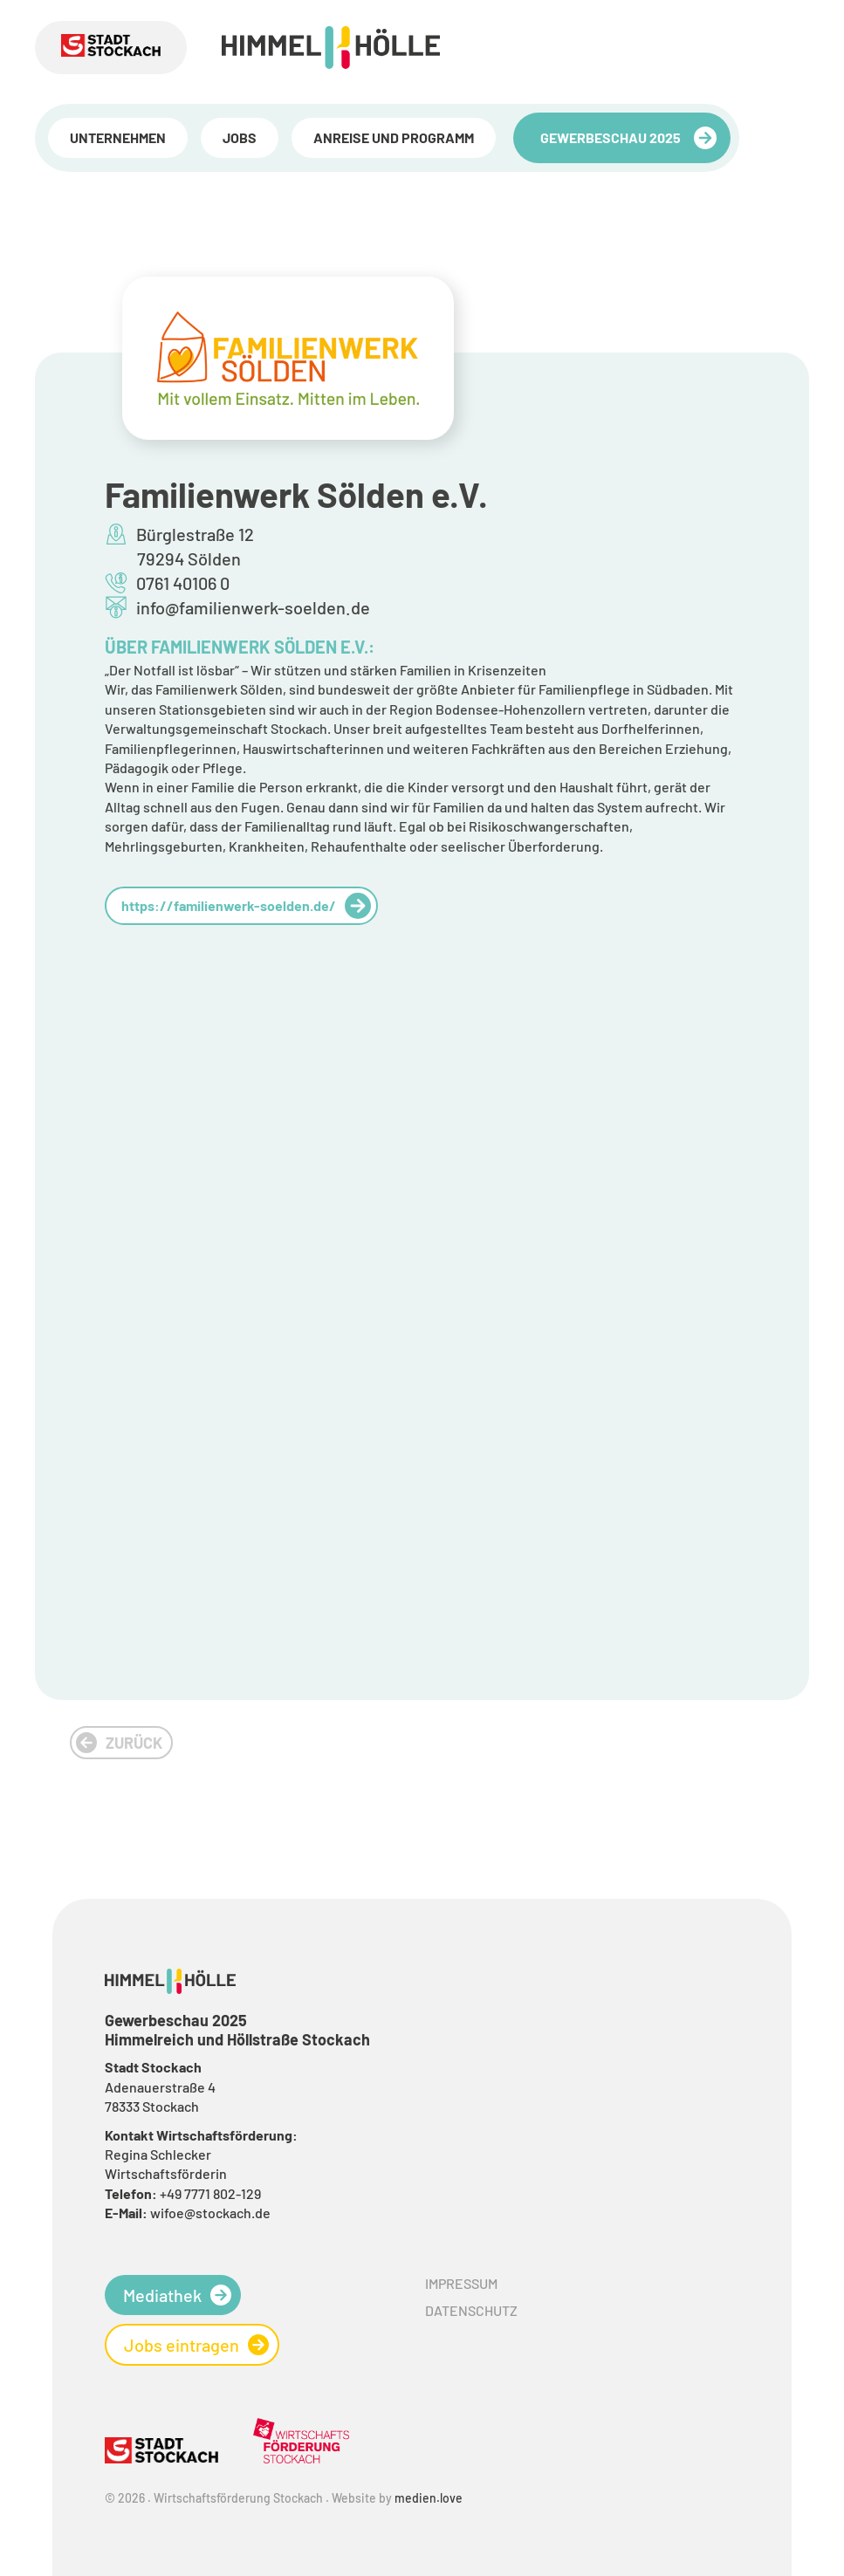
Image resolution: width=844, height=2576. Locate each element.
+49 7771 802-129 (210, 2193)
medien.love (429, 2497)
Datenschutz (471, 2310)
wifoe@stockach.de (210, 2212)
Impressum (461, 2283)
